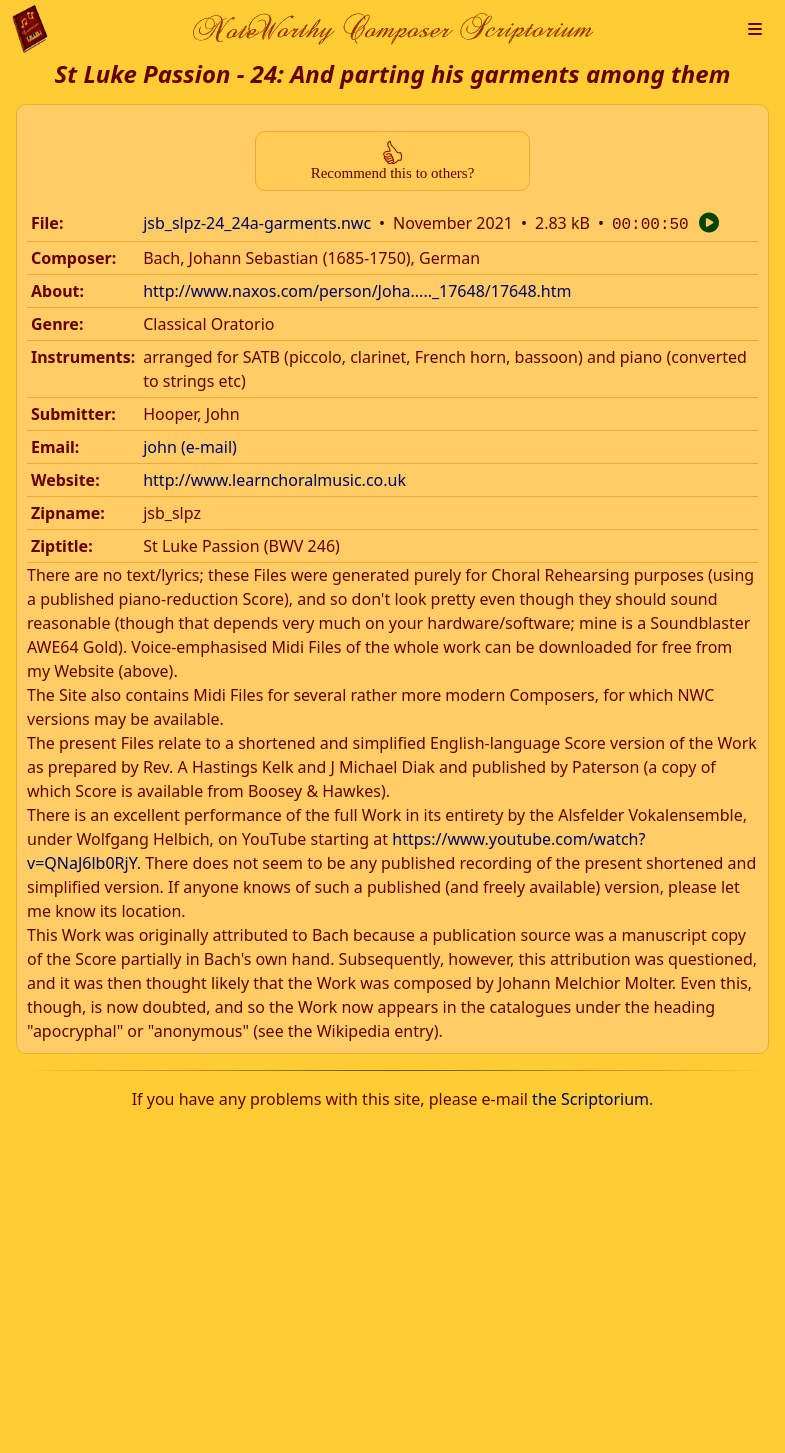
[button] (755, 29)
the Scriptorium (590, 1097)
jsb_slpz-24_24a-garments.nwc (257, 223)
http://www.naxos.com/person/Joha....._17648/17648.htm (357, 289)
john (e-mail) (190, 445)
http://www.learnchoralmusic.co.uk (274, 478)
